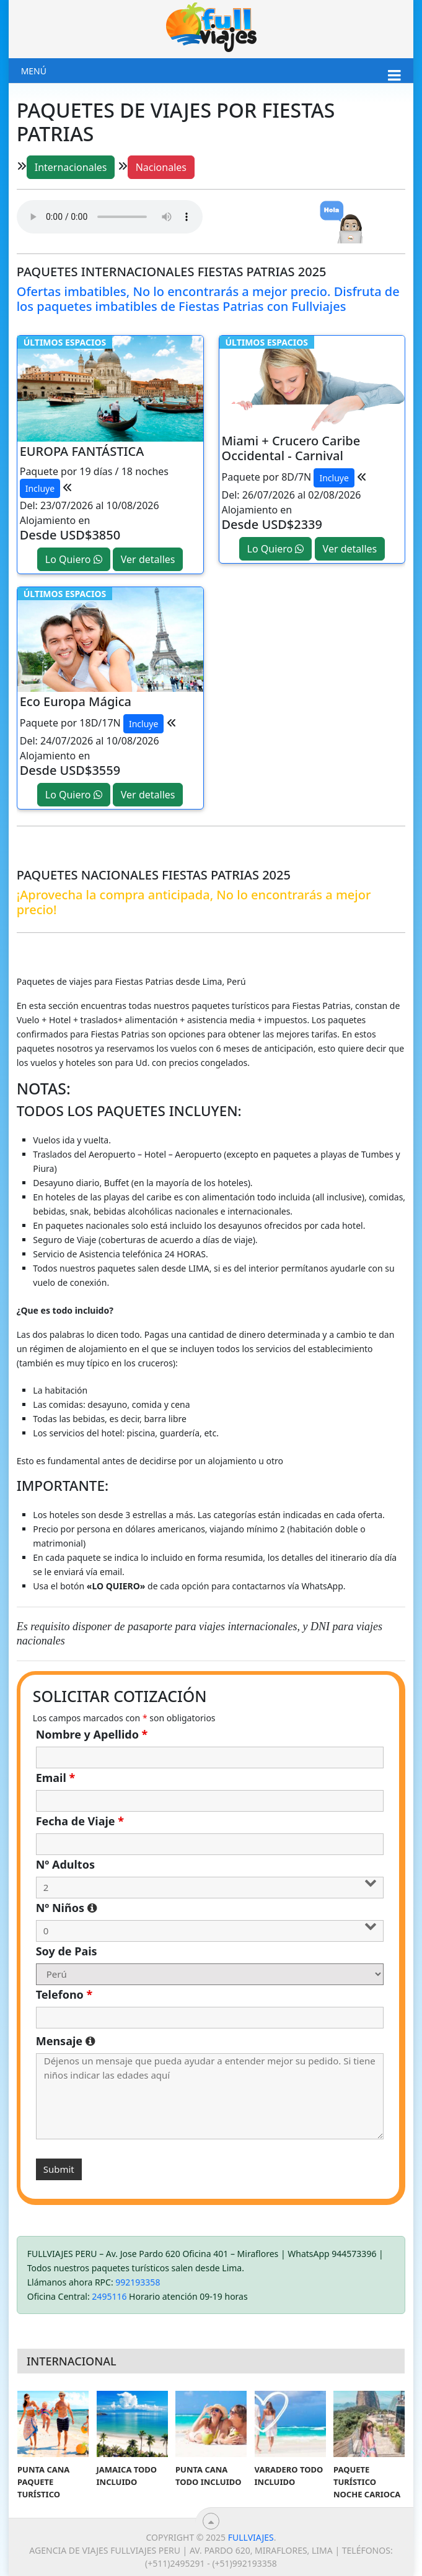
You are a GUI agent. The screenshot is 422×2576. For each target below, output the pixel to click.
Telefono (64, 1994)
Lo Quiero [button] (73, 559)
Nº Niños (185, 1907)
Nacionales (161, 167)
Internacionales (71, 167)
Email (56, 1777)
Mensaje (210, 2041)
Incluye (40, 488)
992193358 (137, 2282)
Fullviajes (251, 2537)
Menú (33, 71)
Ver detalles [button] (148, 559)
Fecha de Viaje (80, 1821)
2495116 (109, 2296)
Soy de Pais (66, 1951)
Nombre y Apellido (92, 1734)
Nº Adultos (65, 1864)
